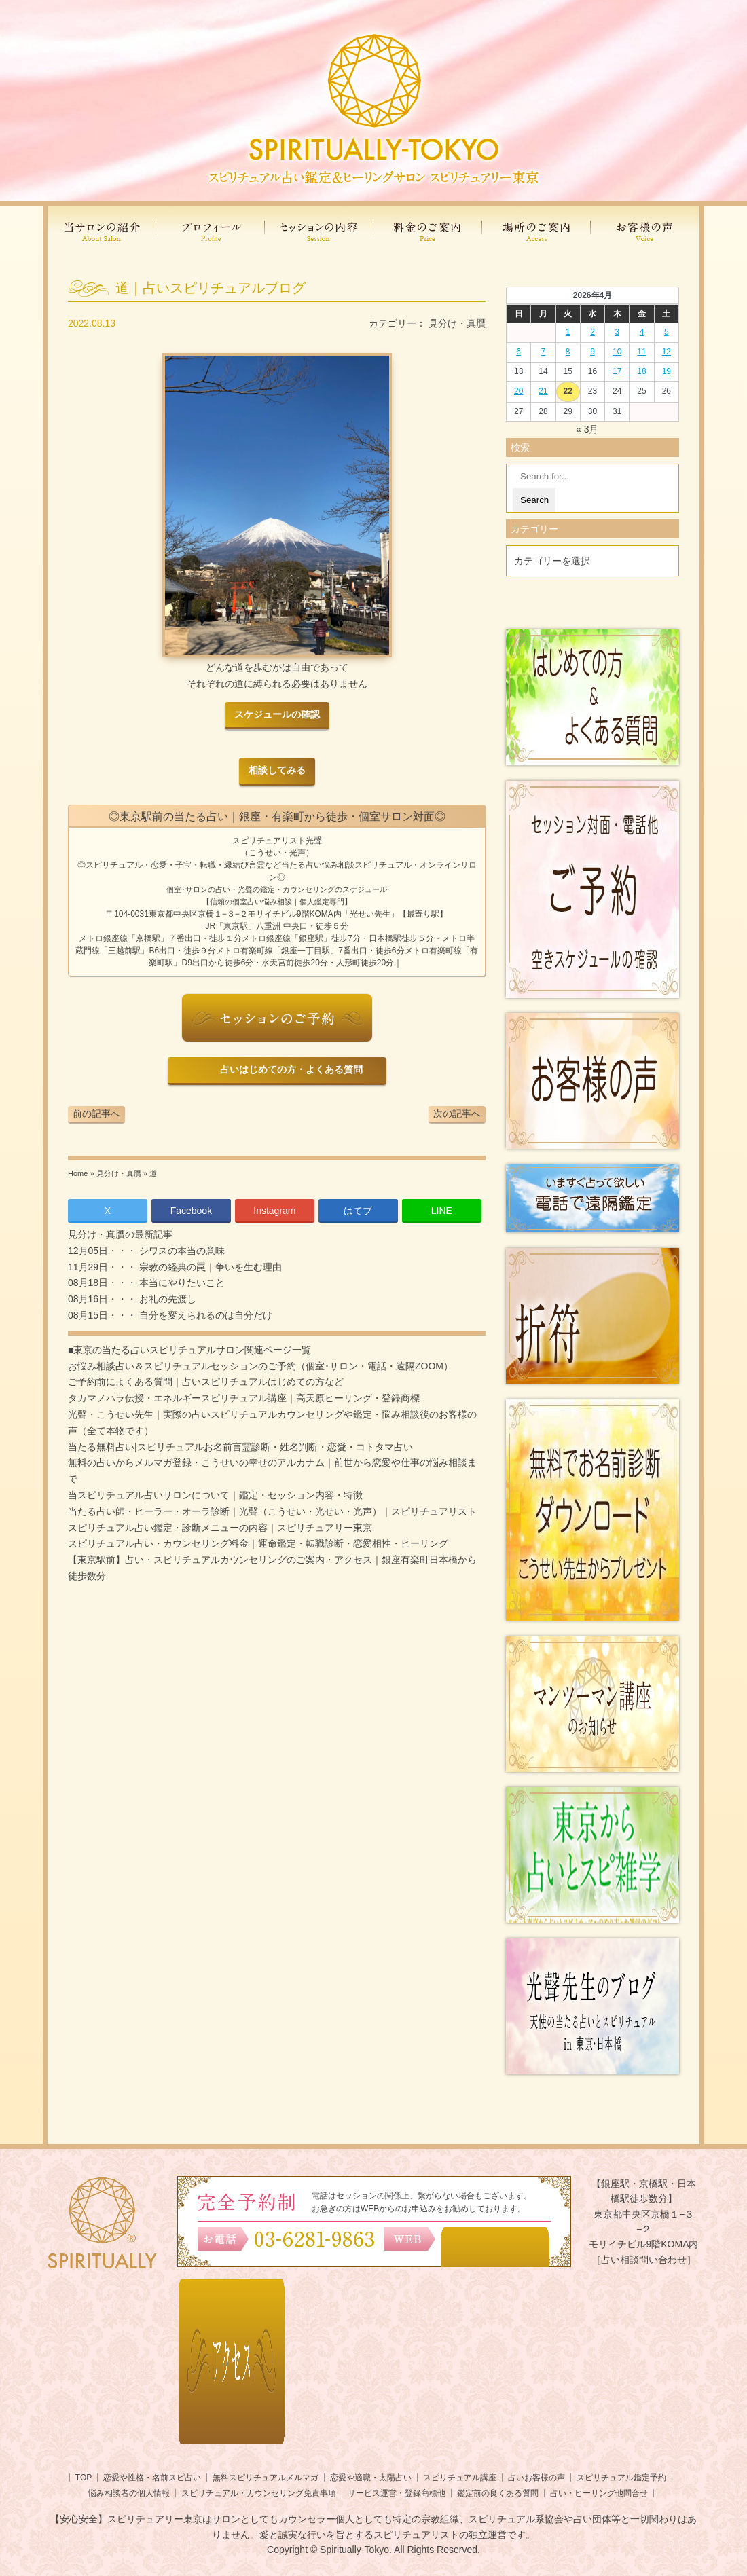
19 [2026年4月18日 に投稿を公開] (666, 371)
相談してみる (277, 770)
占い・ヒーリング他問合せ (599, 2493)
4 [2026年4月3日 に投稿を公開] (642, 332)
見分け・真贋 (457, 323)
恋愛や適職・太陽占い (371, 2477)
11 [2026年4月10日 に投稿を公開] (641, 351)
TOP (83, 2477)
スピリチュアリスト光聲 (277, 840)
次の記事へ (457, 1113)
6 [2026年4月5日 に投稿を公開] (518, 351)
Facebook (191, 1210)
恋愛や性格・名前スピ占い (152, 2477)
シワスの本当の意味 (180, 1250)
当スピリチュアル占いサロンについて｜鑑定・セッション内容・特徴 (215, 1495)
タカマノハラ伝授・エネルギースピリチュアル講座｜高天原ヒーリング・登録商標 (244, 1398)
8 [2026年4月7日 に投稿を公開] (568, 351)
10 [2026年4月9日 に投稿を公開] (617, 351)
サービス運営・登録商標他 (396, 2493)
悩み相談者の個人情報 (129, 2493)
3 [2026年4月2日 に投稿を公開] (617, 332)
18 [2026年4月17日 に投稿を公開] (641, 371)
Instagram (274, 1210)
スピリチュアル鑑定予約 (621, 2477)
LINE (441, 1210)
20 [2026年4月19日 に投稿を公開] (518, 391)
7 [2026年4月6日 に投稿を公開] (543, 351)
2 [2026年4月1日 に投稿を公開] (592, 332)
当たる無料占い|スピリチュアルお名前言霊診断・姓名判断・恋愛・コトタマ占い (240, 1446)
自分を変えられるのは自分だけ (204, 1315)
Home (78, 1173)
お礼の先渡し (166, 1298)
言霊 (257, 865)
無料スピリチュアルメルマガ (265, 2477)
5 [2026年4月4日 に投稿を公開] (666, 332)
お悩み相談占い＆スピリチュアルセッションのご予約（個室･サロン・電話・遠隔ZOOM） (260, 1366)
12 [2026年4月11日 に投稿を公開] (666, 351)
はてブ (358, 1210)
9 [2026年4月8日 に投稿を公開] (592, 351)
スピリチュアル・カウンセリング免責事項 (258, 2493)
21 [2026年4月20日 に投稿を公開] (543, 391)
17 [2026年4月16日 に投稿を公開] (617, 371)
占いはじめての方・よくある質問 (289, 1070)
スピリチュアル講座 (459, 2477)
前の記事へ (96, 1113)
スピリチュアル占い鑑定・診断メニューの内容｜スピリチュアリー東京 (220, 1527)
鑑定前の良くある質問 (498, 2493)
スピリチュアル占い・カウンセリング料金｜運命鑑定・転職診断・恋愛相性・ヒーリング (258, 1543)
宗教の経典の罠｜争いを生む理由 (209, 1267)
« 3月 (587, 429)
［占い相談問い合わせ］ (643, 2259)
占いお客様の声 (536, 2477)
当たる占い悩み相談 (317, 865)
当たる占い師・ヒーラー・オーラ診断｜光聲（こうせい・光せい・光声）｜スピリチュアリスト (272, 1511)
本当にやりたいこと (180, 1282)
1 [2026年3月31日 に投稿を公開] (568, 332)
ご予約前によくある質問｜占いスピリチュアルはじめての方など (206, 1381)
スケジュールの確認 (277, 715)
